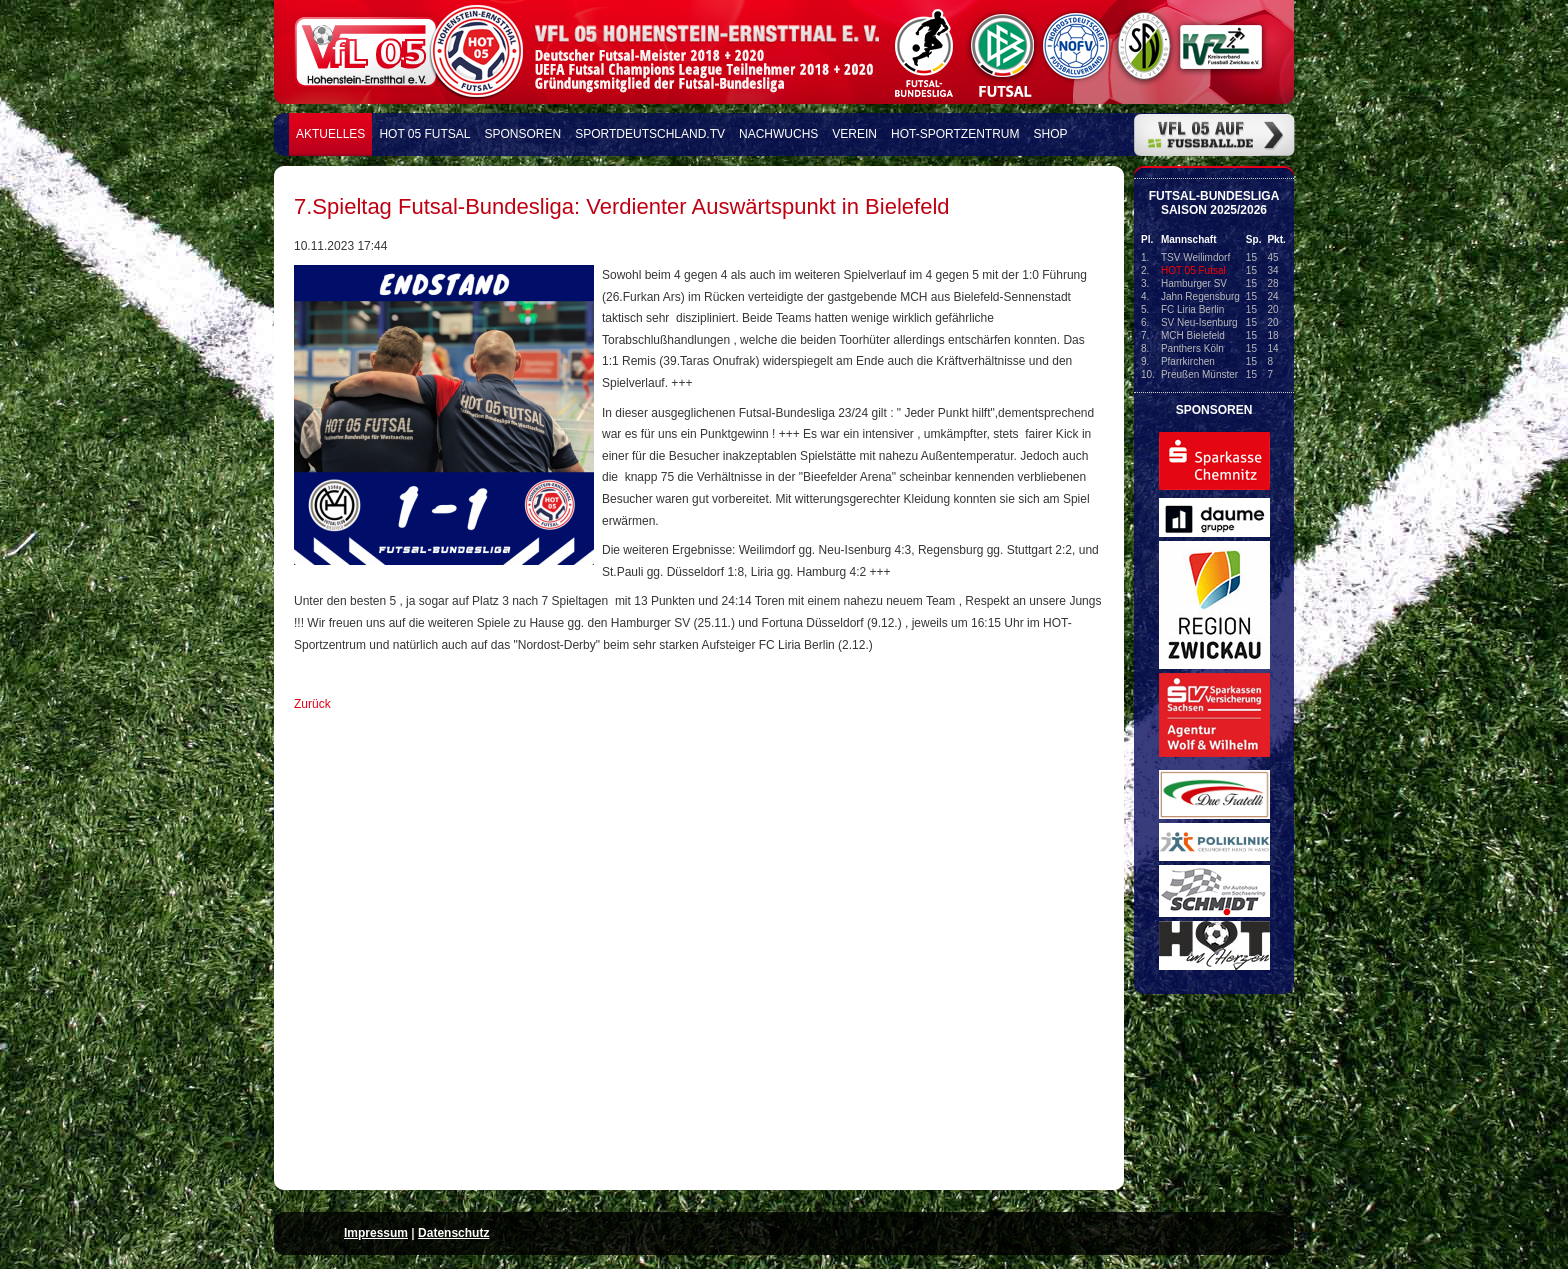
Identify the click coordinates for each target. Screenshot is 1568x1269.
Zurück (312, 704)
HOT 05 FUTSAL (424, 134)
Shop (1051, 134)
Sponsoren (523, 134)
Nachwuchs (778, 134)
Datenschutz (453, 1233)
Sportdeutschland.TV (650, 134)
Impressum (376, 1233)
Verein (854, 134)
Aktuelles (330, 134)
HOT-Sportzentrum (955, 134)
